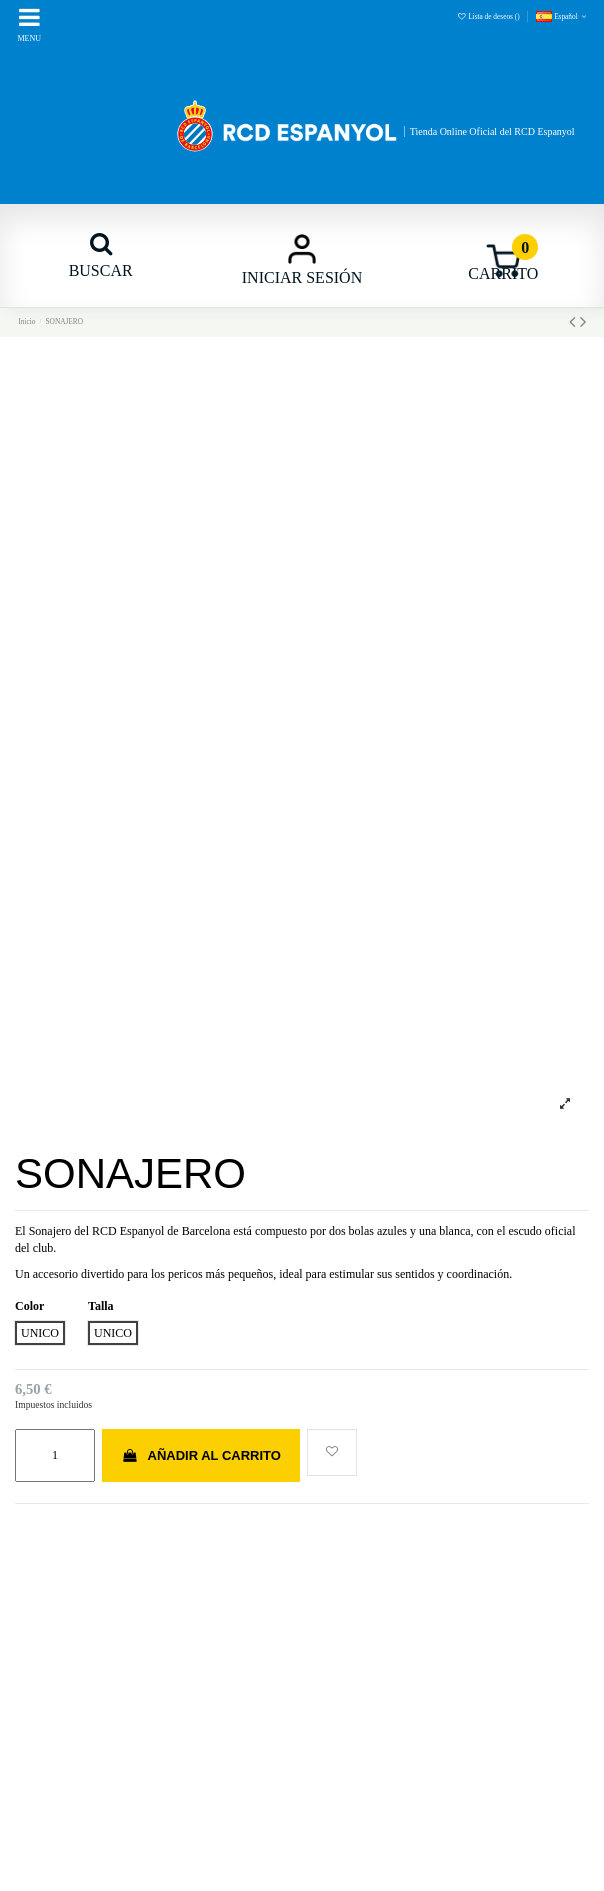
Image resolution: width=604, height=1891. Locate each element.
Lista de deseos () (489, 16)
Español (562, 16)
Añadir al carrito (201, 1455)
